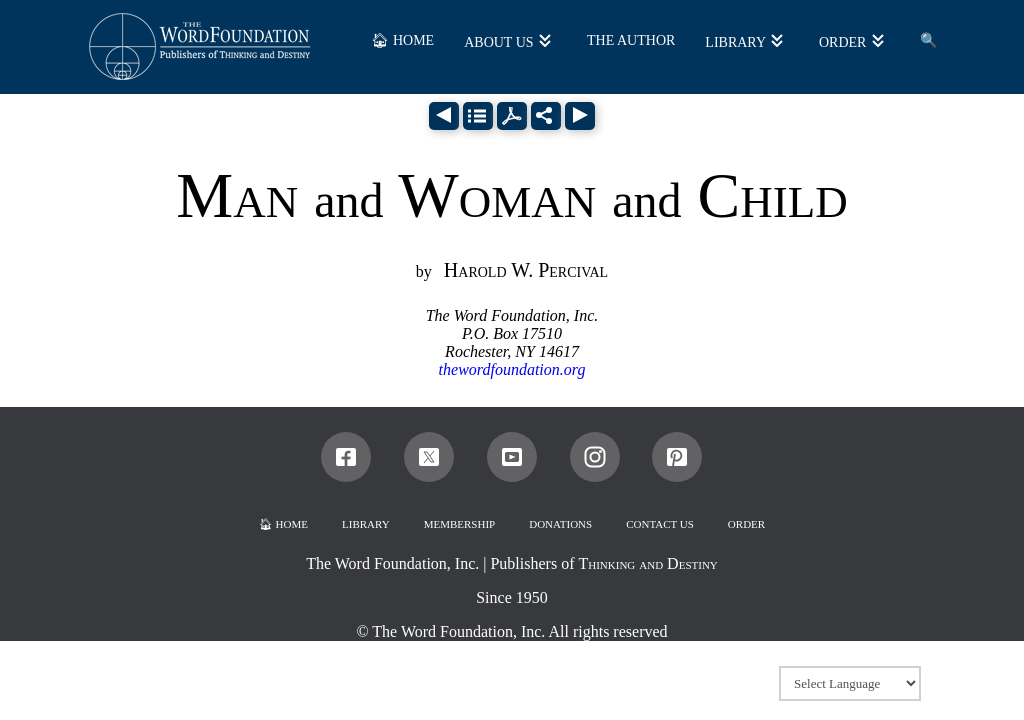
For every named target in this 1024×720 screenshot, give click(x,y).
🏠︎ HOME (402, 40)
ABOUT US (498, 42)
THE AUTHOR (631, 40)
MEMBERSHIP (460, 524)
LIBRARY (735, 42)
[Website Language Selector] (850, 683)
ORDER (842, 42)
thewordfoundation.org (512, 369)
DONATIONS (560, 524)
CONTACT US (660, 524)
